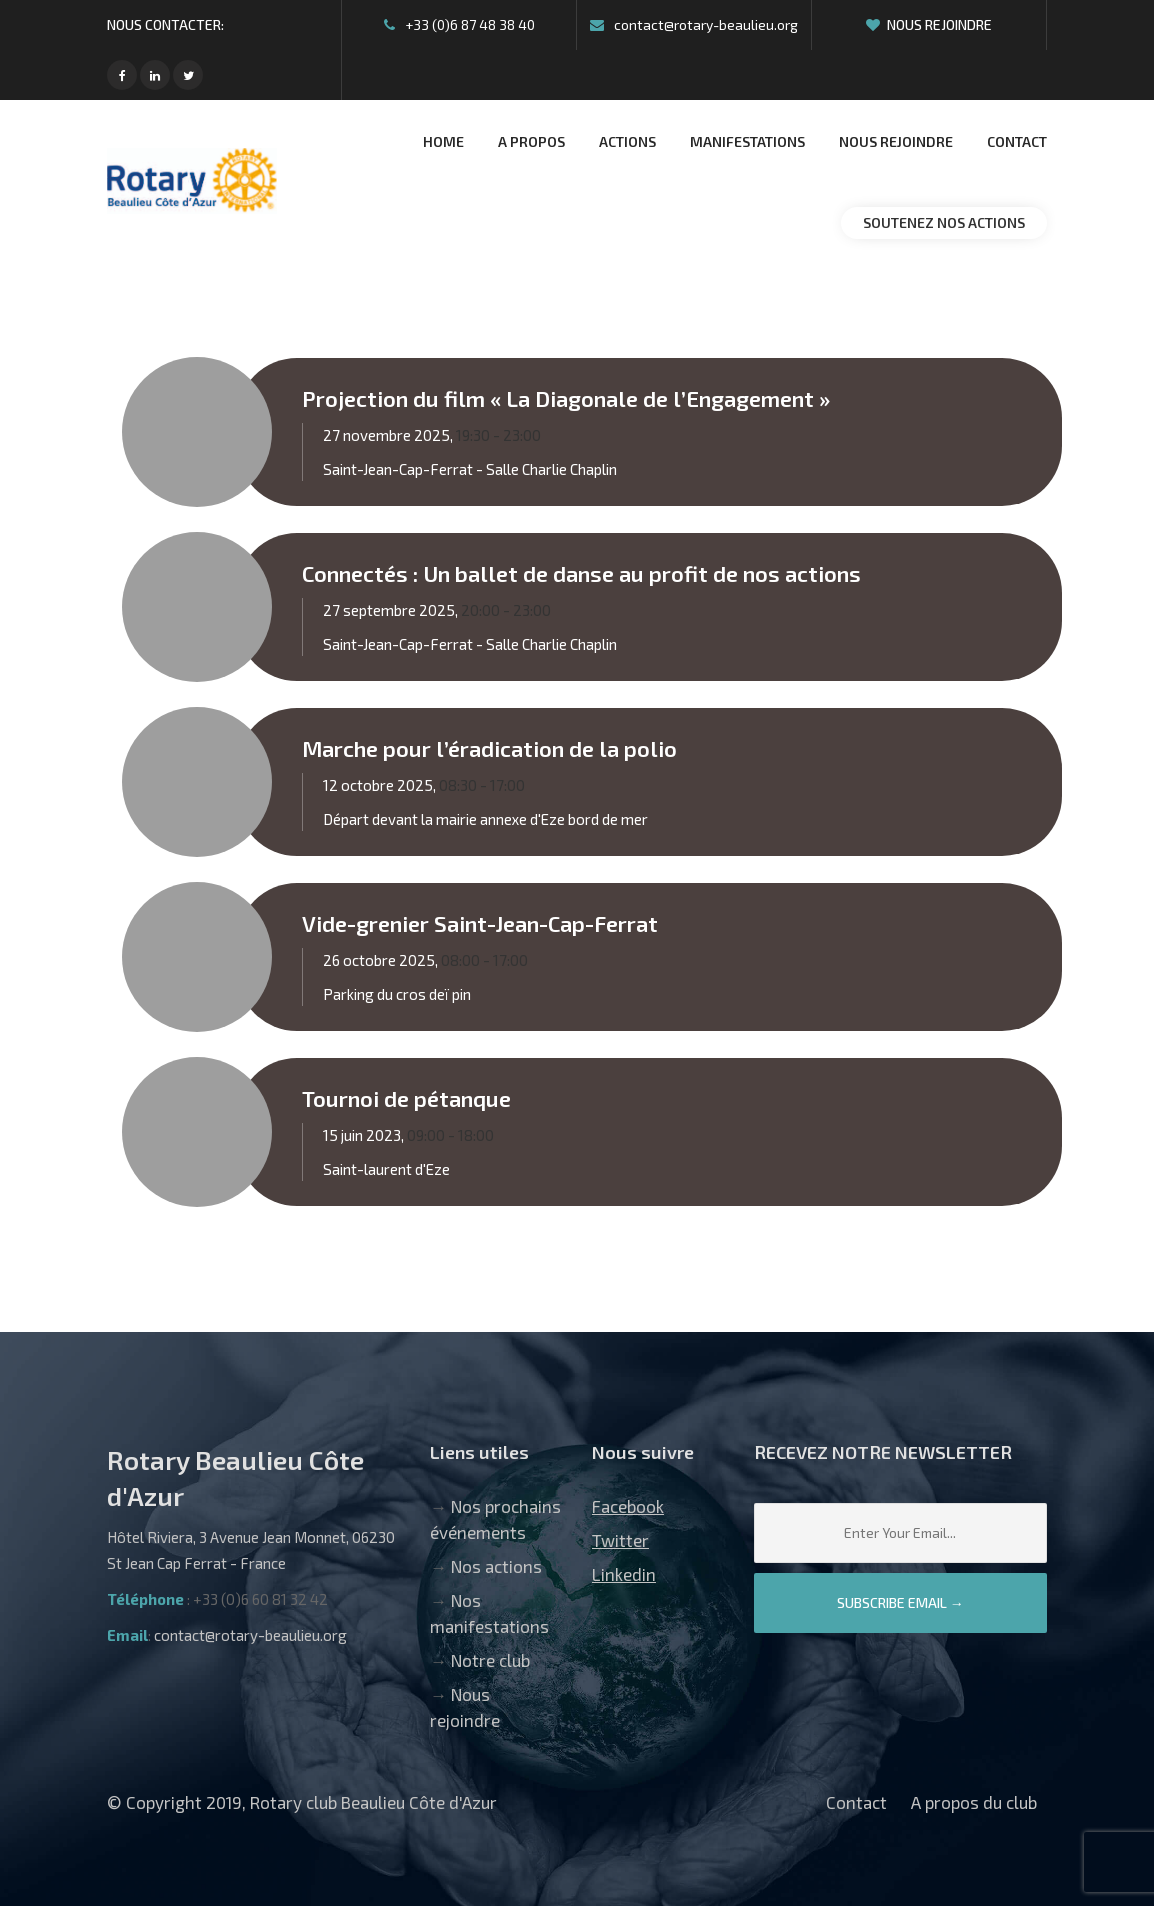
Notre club (490, 1660)
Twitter (620, 1540)
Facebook (628, 1506)
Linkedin (624, 1574)
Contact (856, 1802)
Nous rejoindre (929, 24)
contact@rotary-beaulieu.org (694, 24)
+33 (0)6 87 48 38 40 (459, 24)
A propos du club (974, 1802)
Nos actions (496, 1566)
